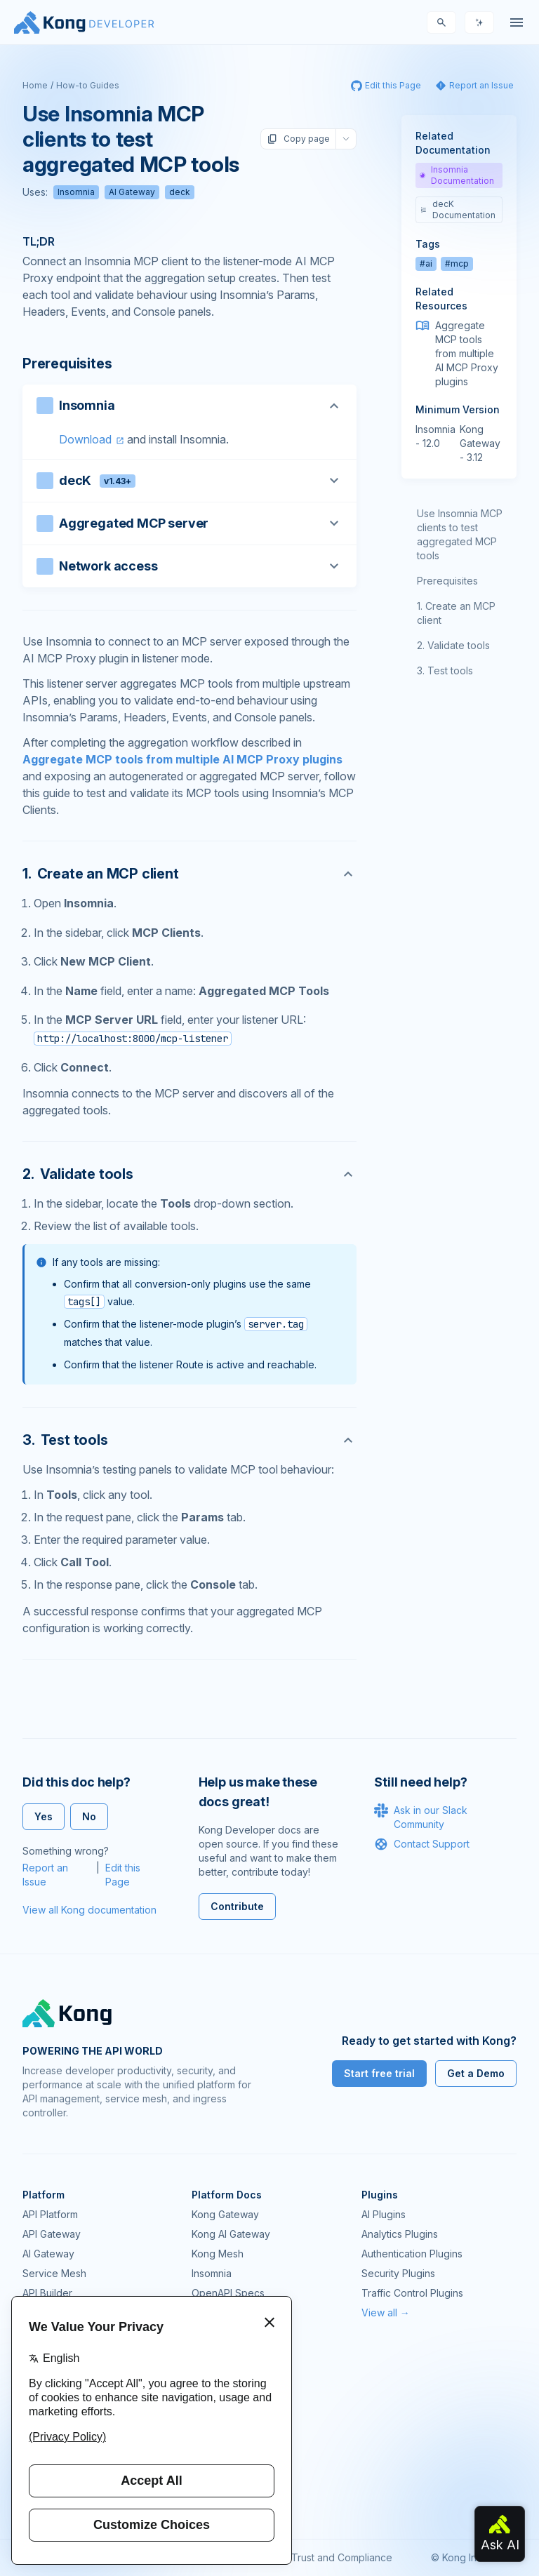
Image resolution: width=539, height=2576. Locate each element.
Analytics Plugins (399, 2234)
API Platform (50, 2214)
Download (85, 439)
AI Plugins (383, 2214)
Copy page (298, 139)
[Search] (441, 22)
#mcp (457, 263)
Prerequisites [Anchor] (67, 363)
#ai (426, 263)
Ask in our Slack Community (420, 1816)
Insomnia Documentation (457, 175)
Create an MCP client (456, 613)
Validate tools (458, 645)
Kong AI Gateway (231, 2234)
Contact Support (422, 1844)
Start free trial (379, 2073)
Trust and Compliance (341, 2557)
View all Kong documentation (89, 1910)
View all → (385, 2312)
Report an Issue (45, 1875)
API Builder (47, 2293)
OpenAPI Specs (228, 2293)
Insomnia (76, 192)
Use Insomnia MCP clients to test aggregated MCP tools (460, 534)
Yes (43, 1816)
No (89, 1816)
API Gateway (51, 2234)
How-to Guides (87, 85)
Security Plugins (398, 2273)
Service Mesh (54, 2273)
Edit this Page (122, 1875)
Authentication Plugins (412, 2254)
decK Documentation (457, 209)
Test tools (450, 670)
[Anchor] (189, 873)
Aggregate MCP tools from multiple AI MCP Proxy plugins (182, 759)
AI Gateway (132, 192)
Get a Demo (476, 2073)
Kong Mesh (218, 2254)
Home (35, 85)
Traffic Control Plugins (412, 2293)
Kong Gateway (225, 2214)
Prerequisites (447, 581)
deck (179, 192)
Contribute (237, 1906)
